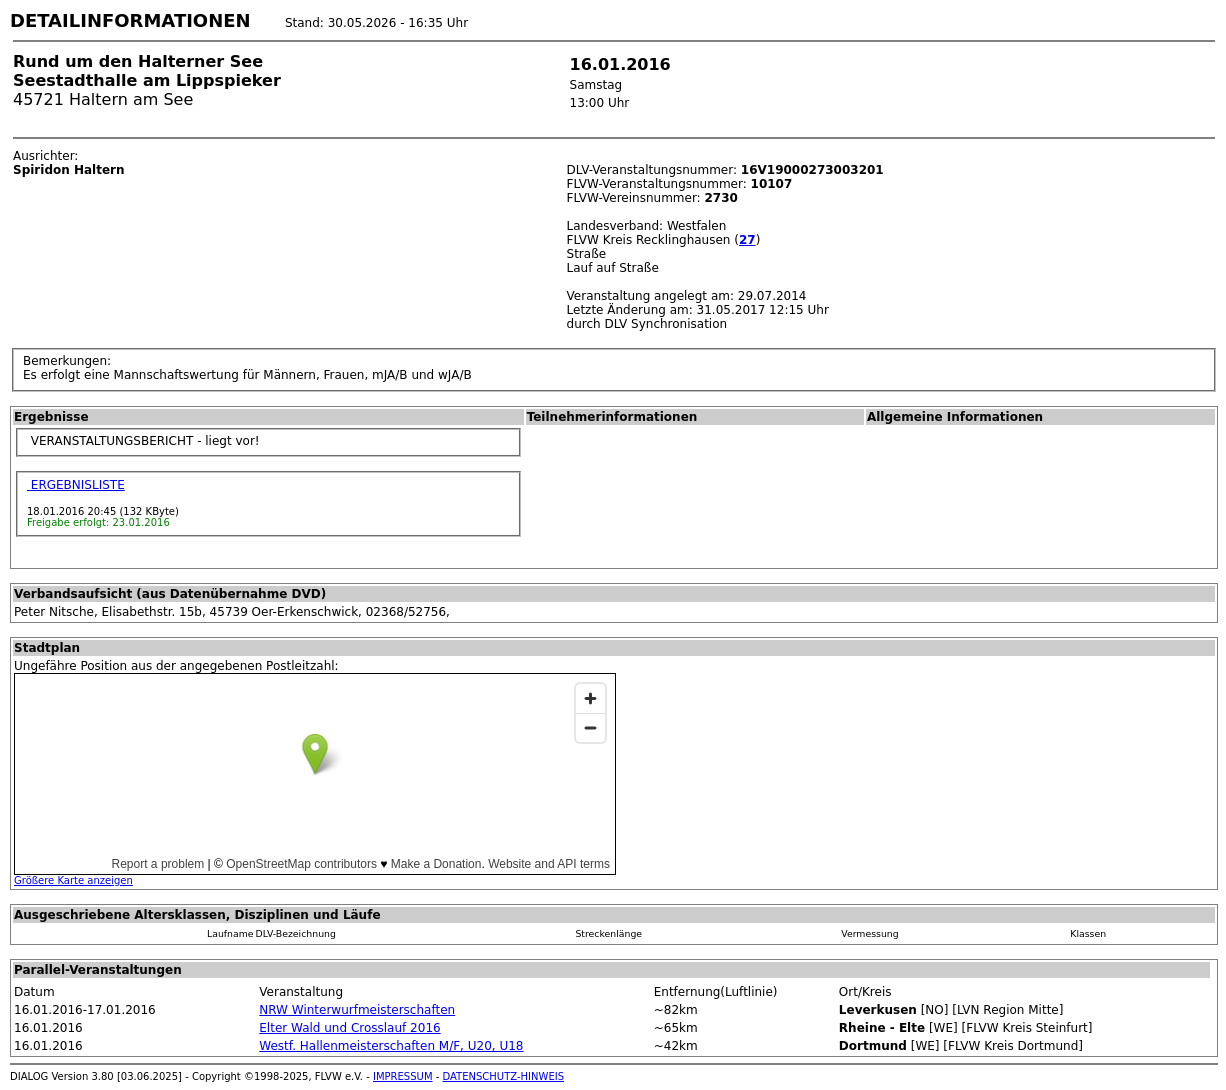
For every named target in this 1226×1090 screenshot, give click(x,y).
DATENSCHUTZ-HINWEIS (504, 1076)
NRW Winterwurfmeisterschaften (357, 1010)
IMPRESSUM (403, 1076)
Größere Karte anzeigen (73, 880)
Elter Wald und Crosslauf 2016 (349, 1028)
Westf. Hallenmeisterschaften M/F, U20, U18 (391, 1046)
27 (747, 240)
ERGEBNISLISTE (76, 485)
